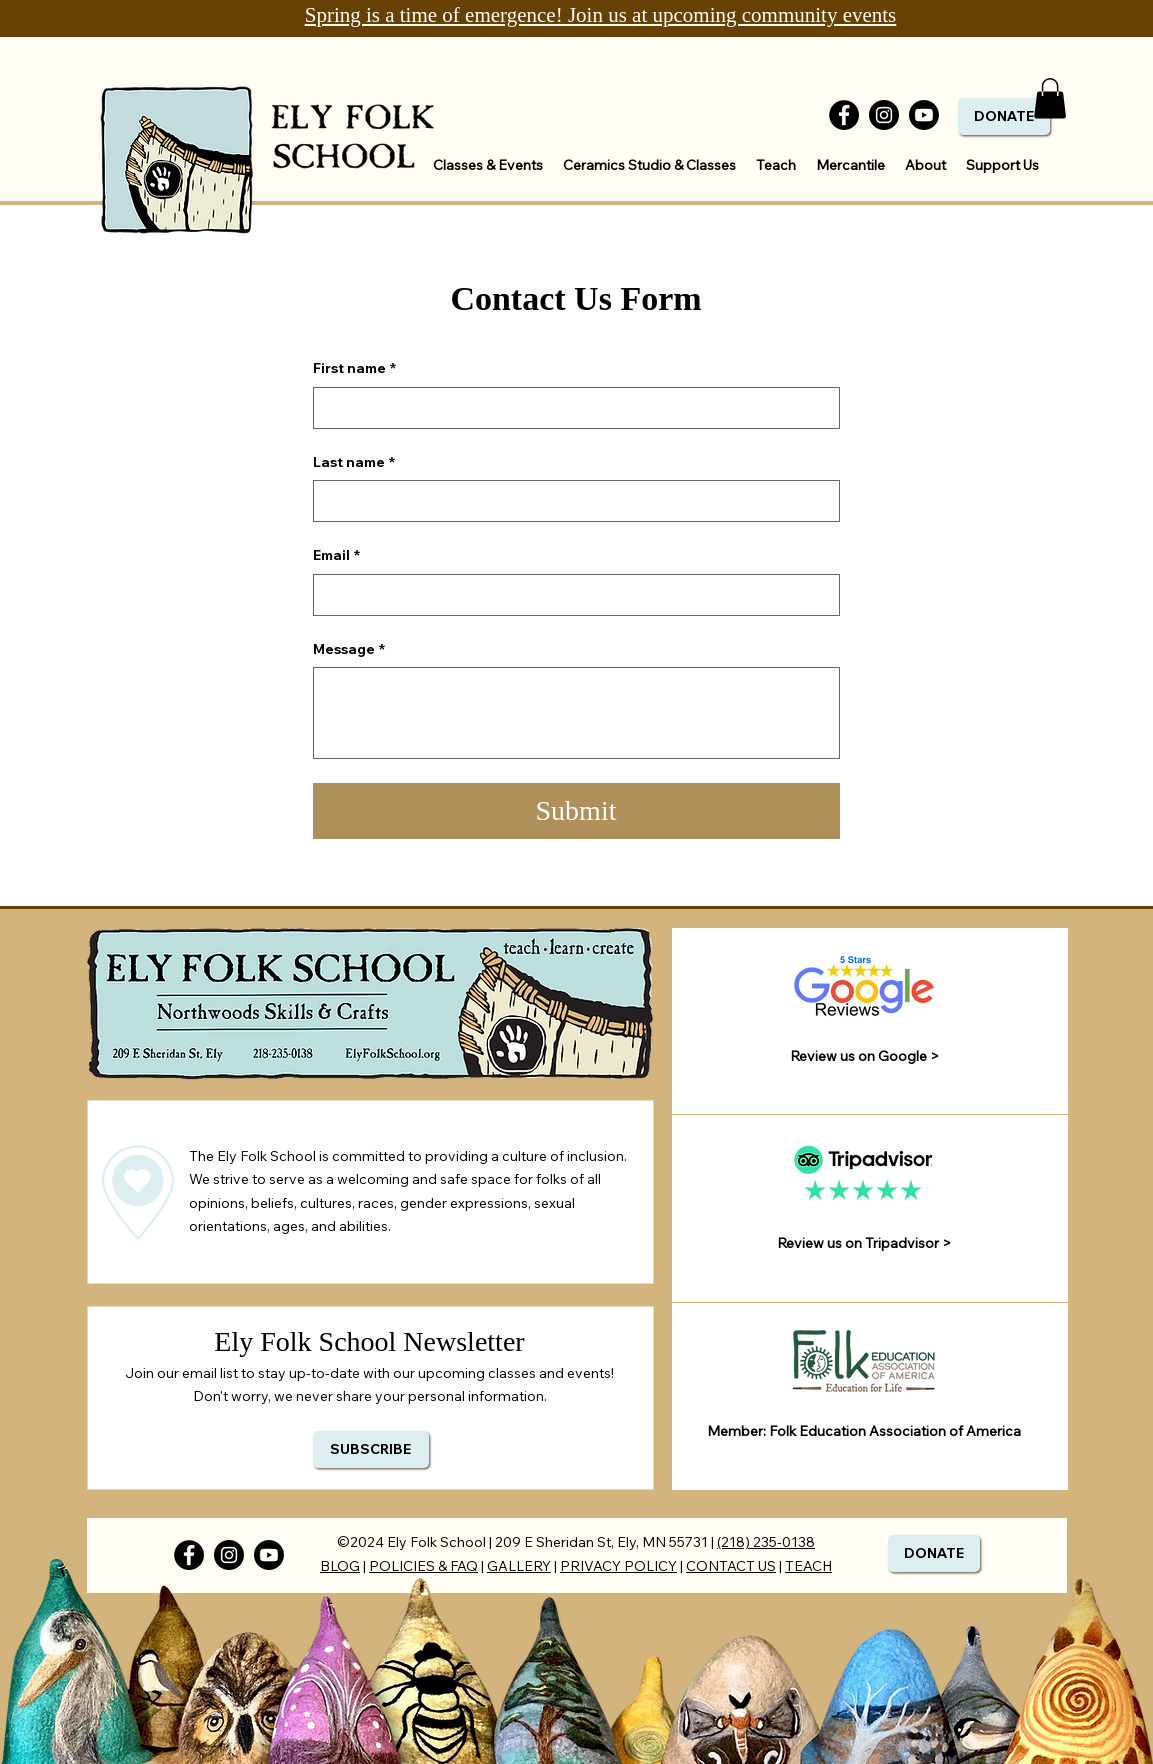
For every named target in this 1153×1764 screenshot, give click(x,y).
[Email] (570, 595)
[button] (1050, 98)
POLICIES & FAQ (423, 1566)
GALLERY (519, 1566)
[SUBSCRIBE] (371, 1449)
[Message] (576, 713)
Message (349, 650)
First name (354, 369)
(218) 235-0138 (766, 1542)
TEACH (808, 1566)
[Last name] (570, 501)
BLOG (340, 1566)
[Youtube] (924, 115)
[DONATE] (1004, 116)
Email (336, 556)
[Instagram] (884, 115)
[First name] (570, 408)
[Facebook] (844, 115)
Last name (354, 463)
